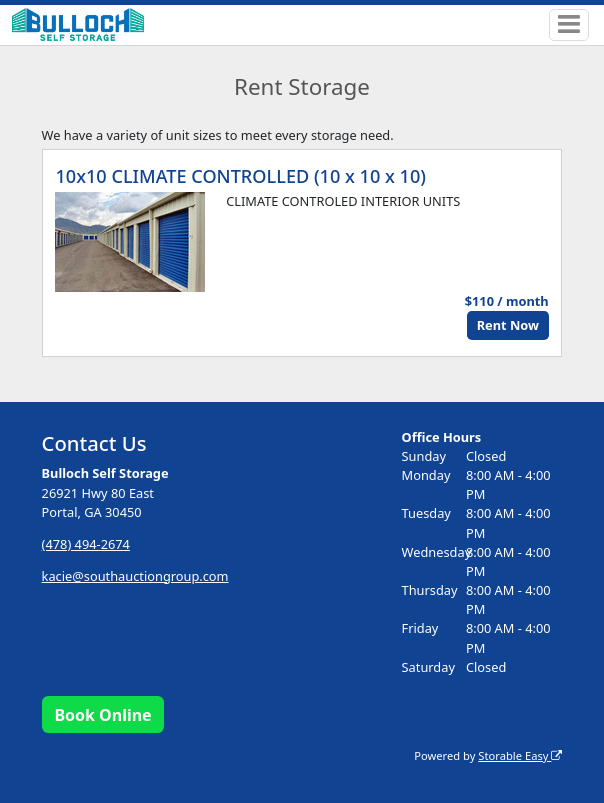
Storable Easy (520, 755)
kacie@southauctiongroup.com (135, 576)
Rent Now (508, 325)
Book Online (102, 715)
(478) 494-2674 (86, 544)
